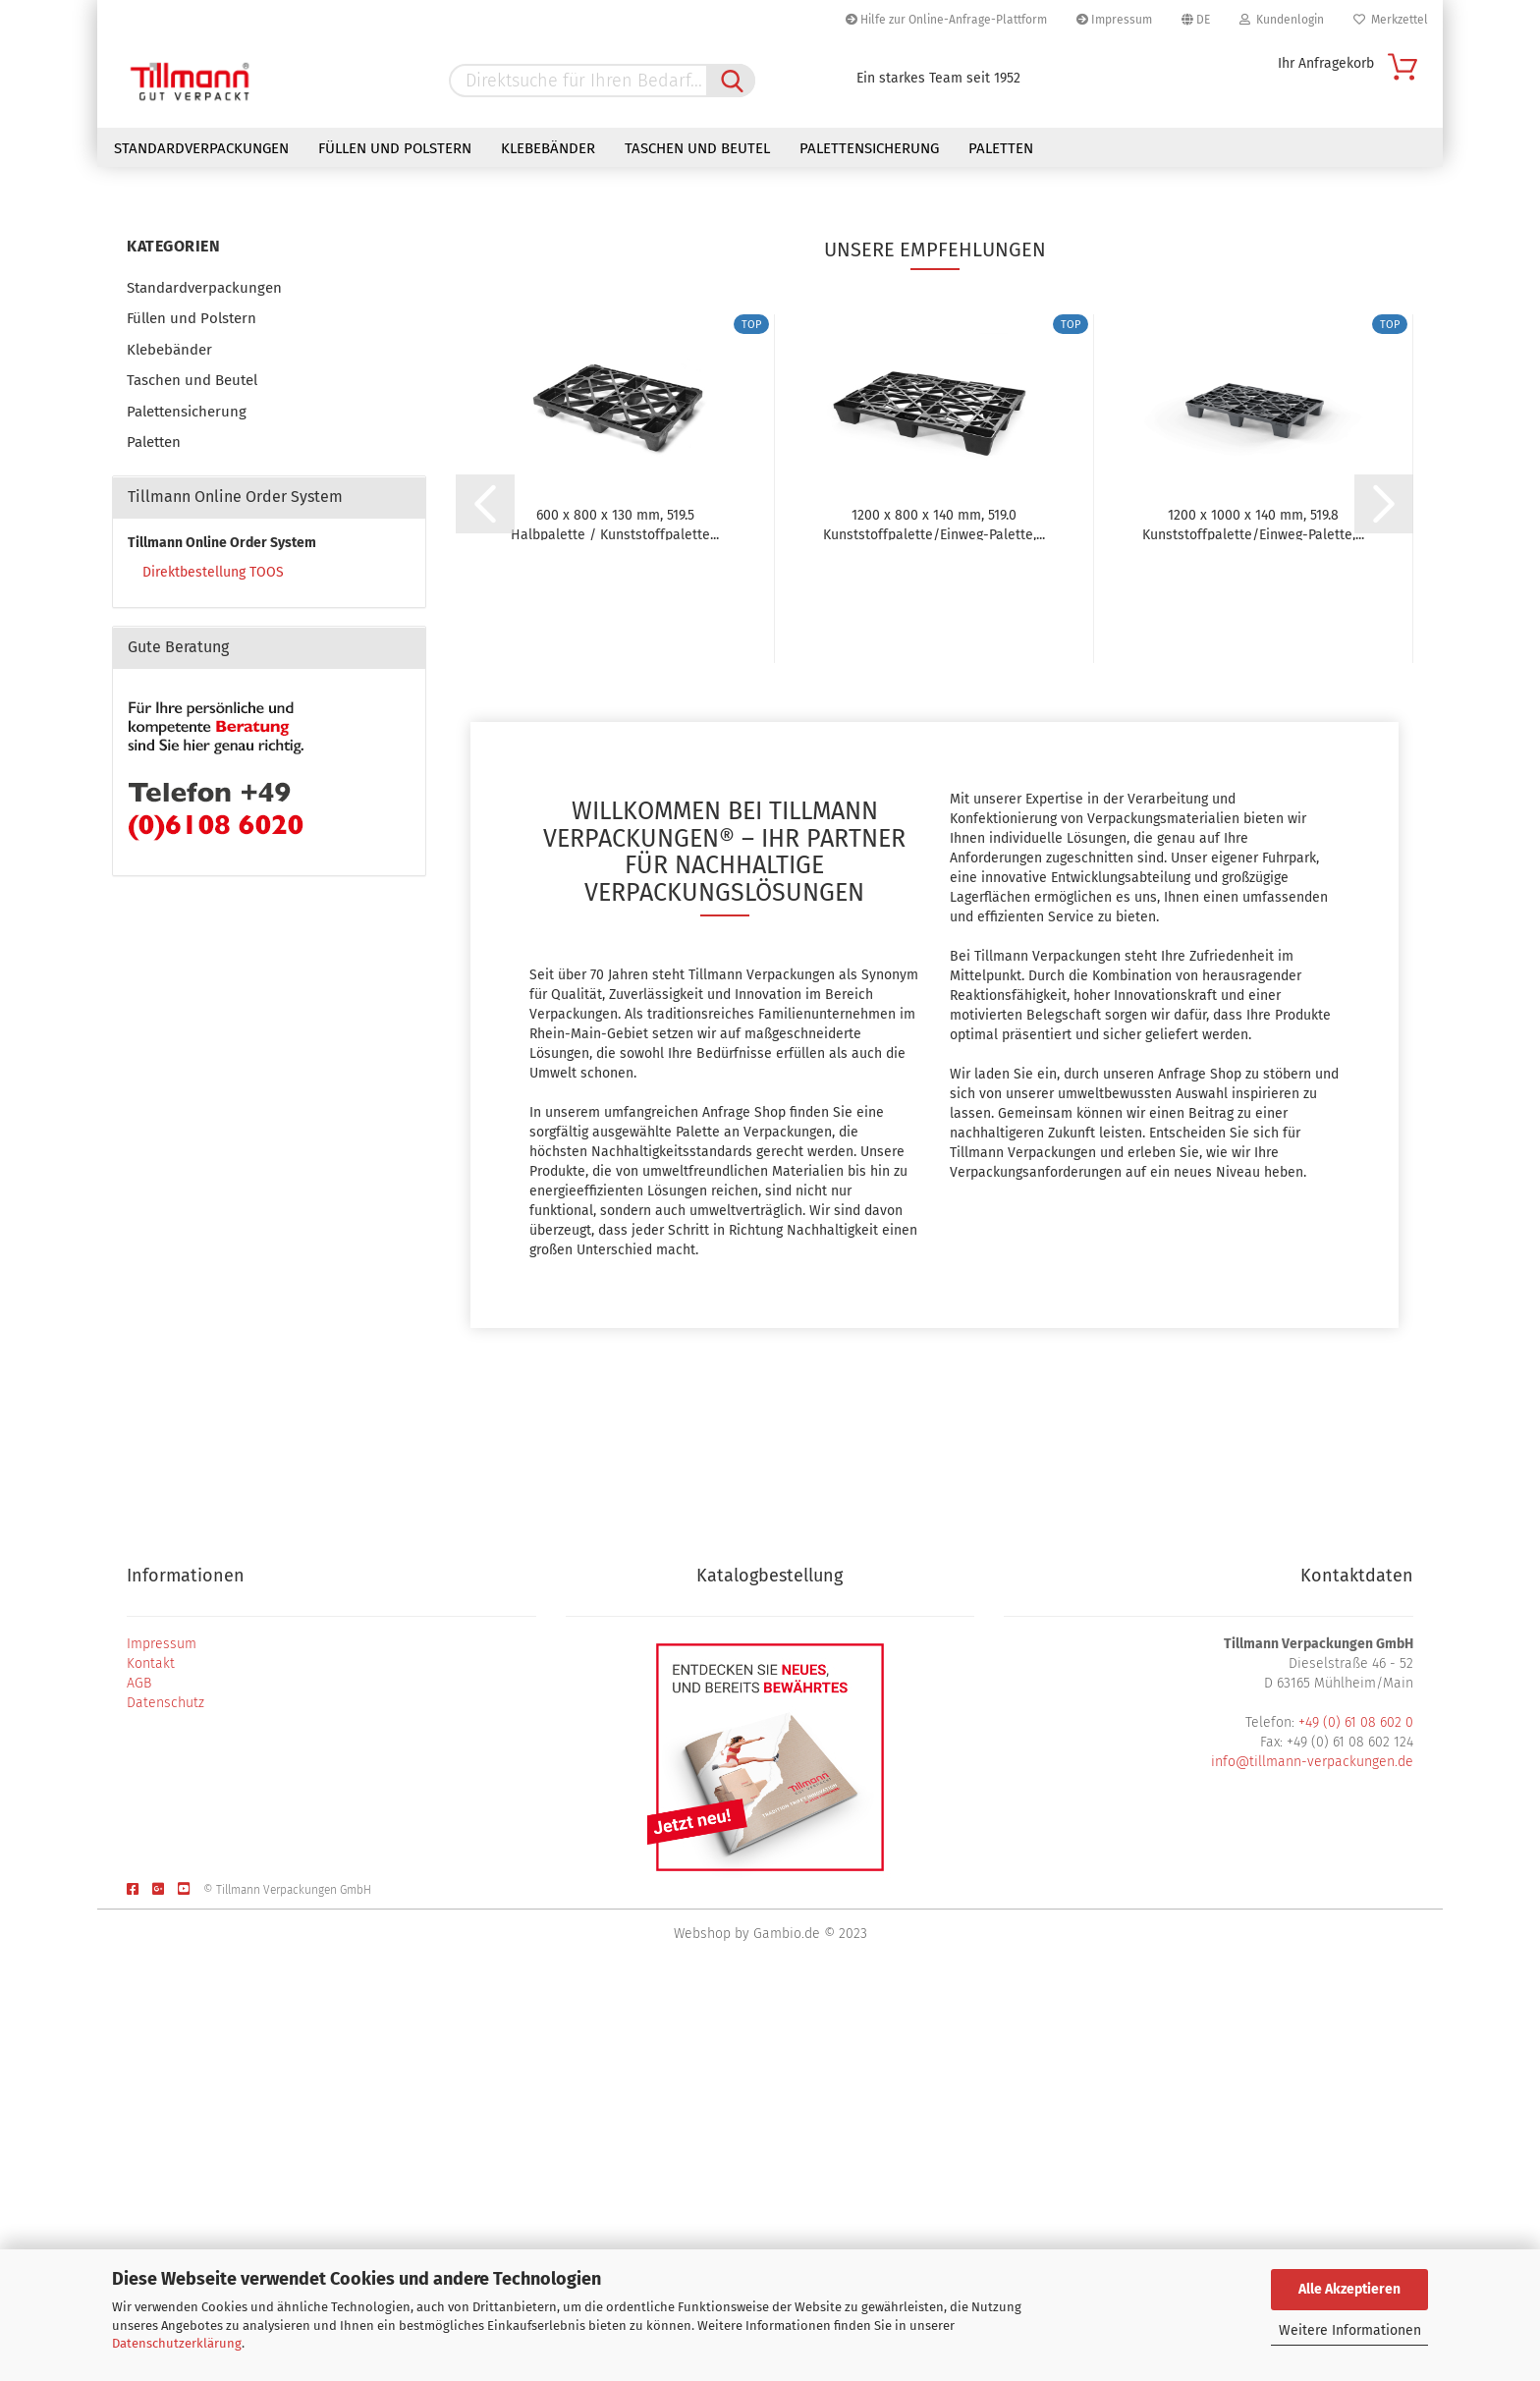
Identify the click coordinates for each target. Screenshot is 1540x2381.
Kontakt (151, 2056)
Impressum (1114, 20)
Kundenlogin (1281, 20)
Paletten (1000, 148)
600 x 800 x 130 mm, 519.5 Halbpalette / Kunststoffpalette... (615, 916)
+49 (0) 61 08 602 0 (1355, 2115)
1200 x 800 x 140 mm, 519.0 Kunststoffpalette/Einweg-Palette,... (934, 916)
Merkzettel (1390, 20)
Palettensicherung (869, 148)
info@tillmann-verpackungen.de (1312, 2154)
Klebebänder (548, 148)
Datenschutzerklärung (177, 2343)
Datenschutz (165, 2095)
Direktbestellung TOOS (213, 965)
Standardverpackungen (201, 148)
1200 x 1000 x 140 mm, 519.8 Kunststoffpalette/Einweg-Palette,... (1253, 916)
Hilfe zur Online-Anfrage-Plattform (946, 20)
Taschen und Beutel (697, 148)
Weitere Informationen (1350, 2330)
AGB (139, 2076)
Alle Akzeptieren (1349, 2289)
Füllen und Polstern (394, 148)
